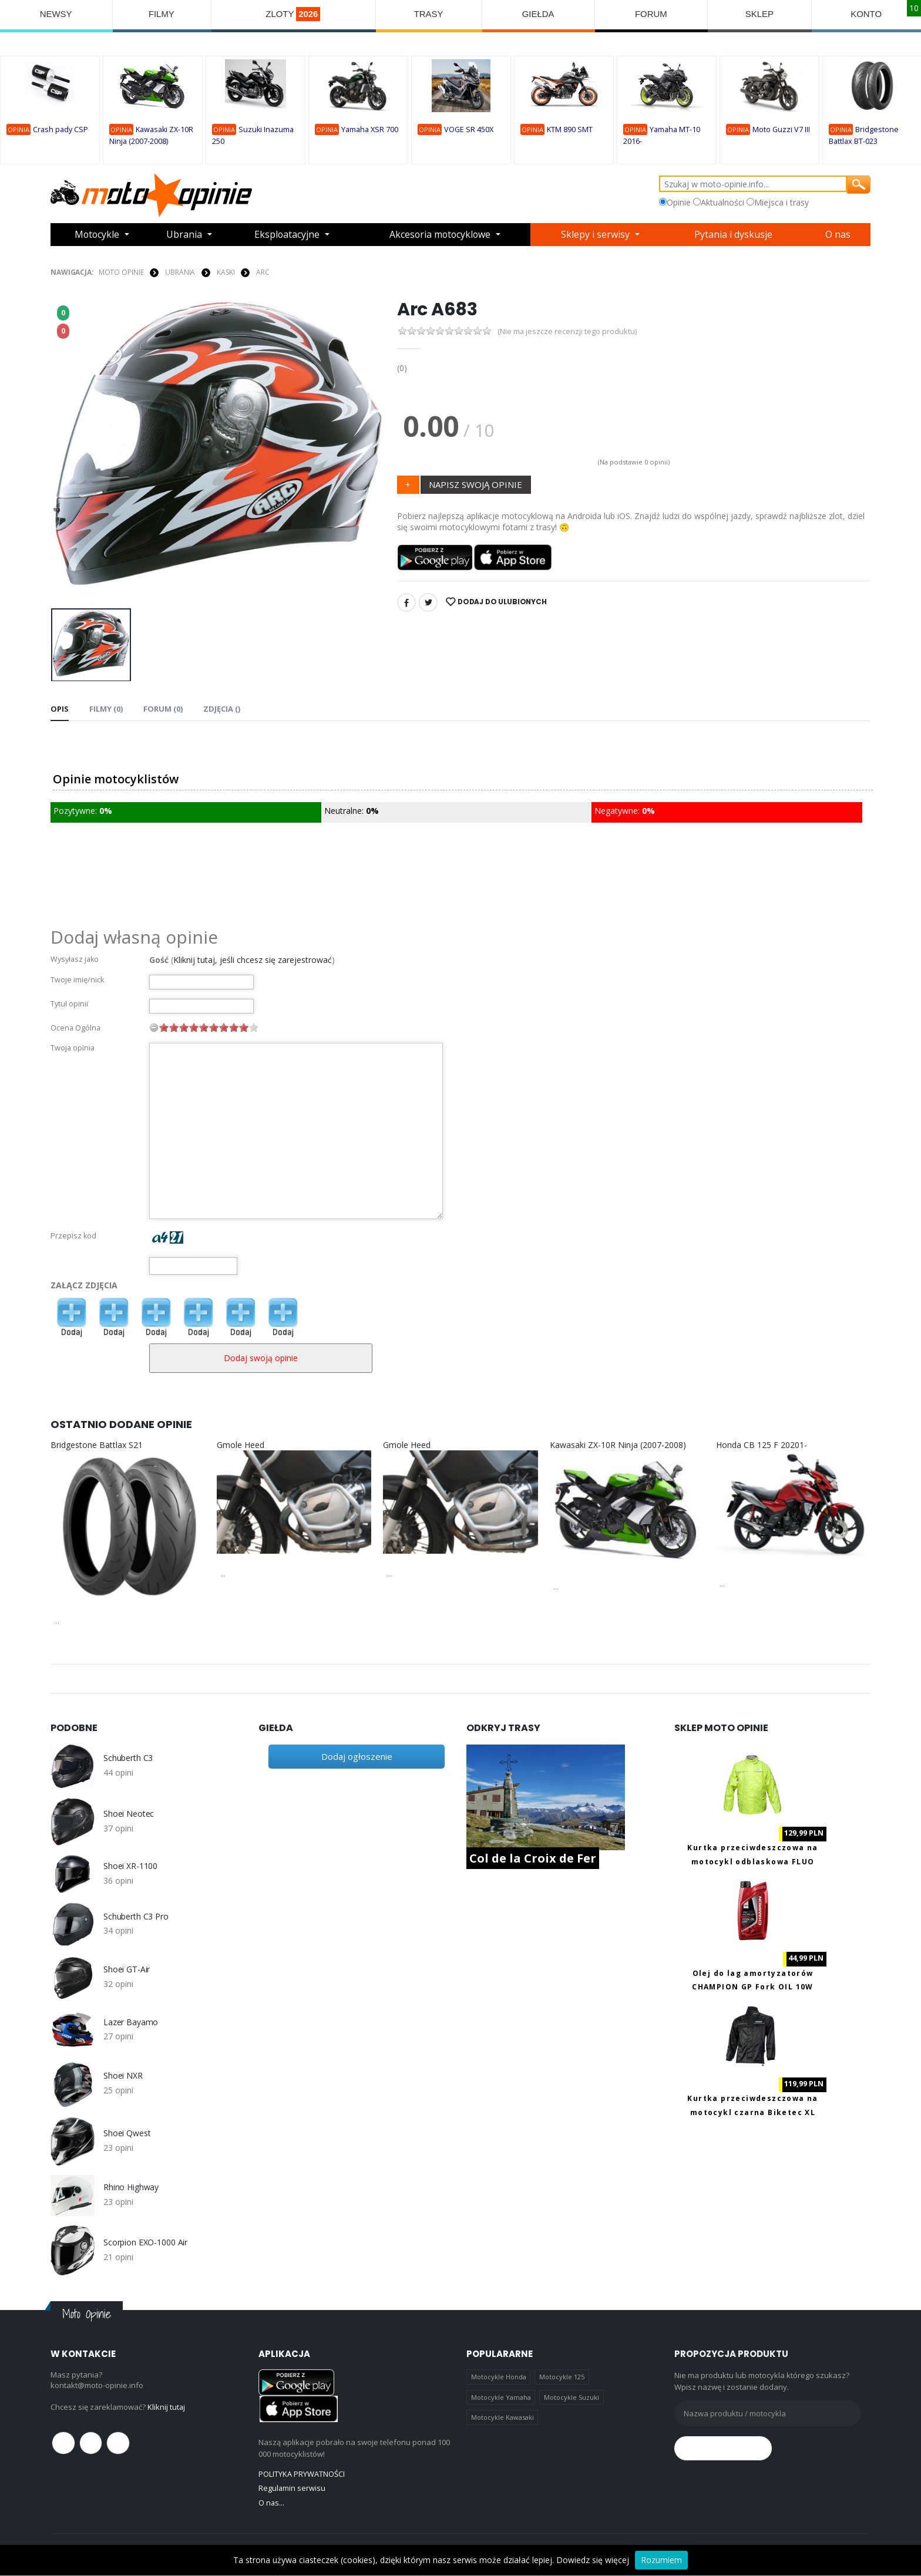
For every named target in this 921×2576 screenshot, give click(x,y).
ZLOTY (293, 14)
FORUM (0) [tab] (163, 708)
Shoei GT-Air (126, 1969)
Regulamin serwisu (292, 2488)
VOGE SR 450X (468, 130)
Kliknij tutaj (166, 2406)
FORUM (652, 14)
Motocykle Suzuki (571, 2396)
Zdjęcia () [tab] (221, 708)
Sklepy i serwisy (598, 234)
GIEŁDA (539, 14)
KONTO (866, 14)
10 (253, 1027)
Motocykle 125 (561, 2376)
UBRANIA (180, 272)
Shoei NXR (123, 2075)
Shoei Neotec (128, 1814)
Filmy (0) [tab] (106, 708)
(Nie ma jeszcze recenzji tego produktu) (567, 331)
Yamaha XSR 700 (369, 130)
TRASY (429, 14)
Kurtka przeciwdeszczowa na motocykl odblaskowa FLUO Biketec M (752, 1861)
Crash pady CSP (60, 130)
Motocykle (97, 234)
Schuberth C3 (128, 1758)
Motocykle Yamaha (501, 2396)
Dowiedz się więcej (592, 2559)
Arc (263, 272)
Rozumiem (661, 2559)
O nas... (271, 2502)
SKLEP (760, 14)
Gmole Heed (240, 1444)
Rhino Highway (131, 2187)
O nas (839, 234)
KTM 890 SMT (570, 130)
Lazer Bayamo (130, 2021)
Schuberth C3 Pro (136, 1916)
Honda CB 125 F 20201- (761, 1444)
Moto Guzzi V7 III (781, 130)
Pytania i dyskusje (736, 234)
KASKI (225, 272)
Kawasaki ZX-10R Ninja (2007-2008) (618, 1444)
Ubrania (185, 234)
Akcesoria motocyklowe (441, 234)
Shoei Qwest (126, 2133)
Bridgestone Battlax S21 (97, 1444)
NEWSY (56, 14)
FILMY (161, 14)
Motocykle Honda (498, 2376)
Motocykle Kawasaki (502, 2417)
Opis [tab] (60, 708)
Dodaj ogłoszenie (356, 1756)
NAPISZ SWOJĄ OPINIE (475, 484)
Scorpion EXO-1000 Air (145, 2242)
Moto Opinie (121, 272)
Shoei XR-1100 (130, 1865)
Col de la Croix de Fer (532, 1858)
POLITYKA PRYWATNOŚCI (301, 2474)
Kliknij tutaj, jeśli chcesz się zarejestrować (252, 959)
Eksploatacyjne (287, 234)
